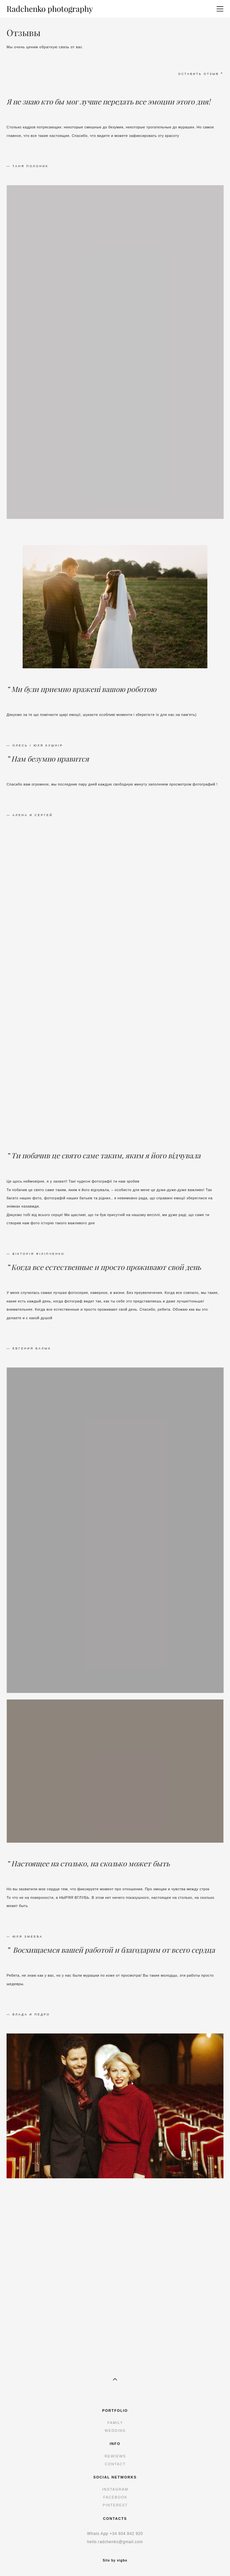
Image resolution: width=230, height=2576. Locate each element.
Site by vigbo (115, 2560)
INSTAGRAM (115, 2489)
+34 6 (115, 2533)
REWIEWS (115, 2456)
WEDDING (115, 2430)
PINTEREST (115, 2505)
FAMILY (115, 2423)
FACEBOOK (115, 2497)
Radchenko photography (50, 9)
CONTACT (115, 2464)
